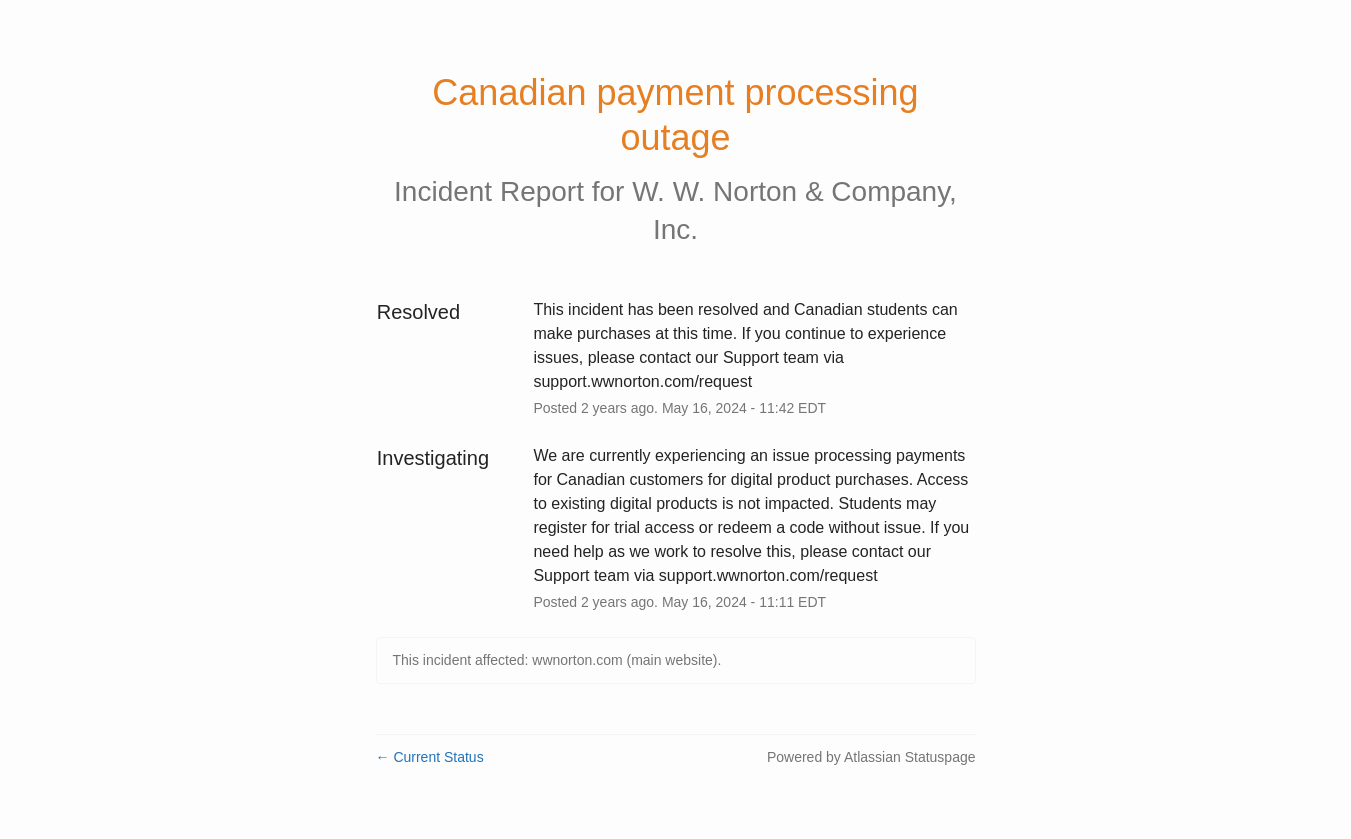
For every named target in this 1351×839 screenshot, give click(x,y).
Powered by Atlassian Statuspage (871, 757)
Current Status (430, 757)
